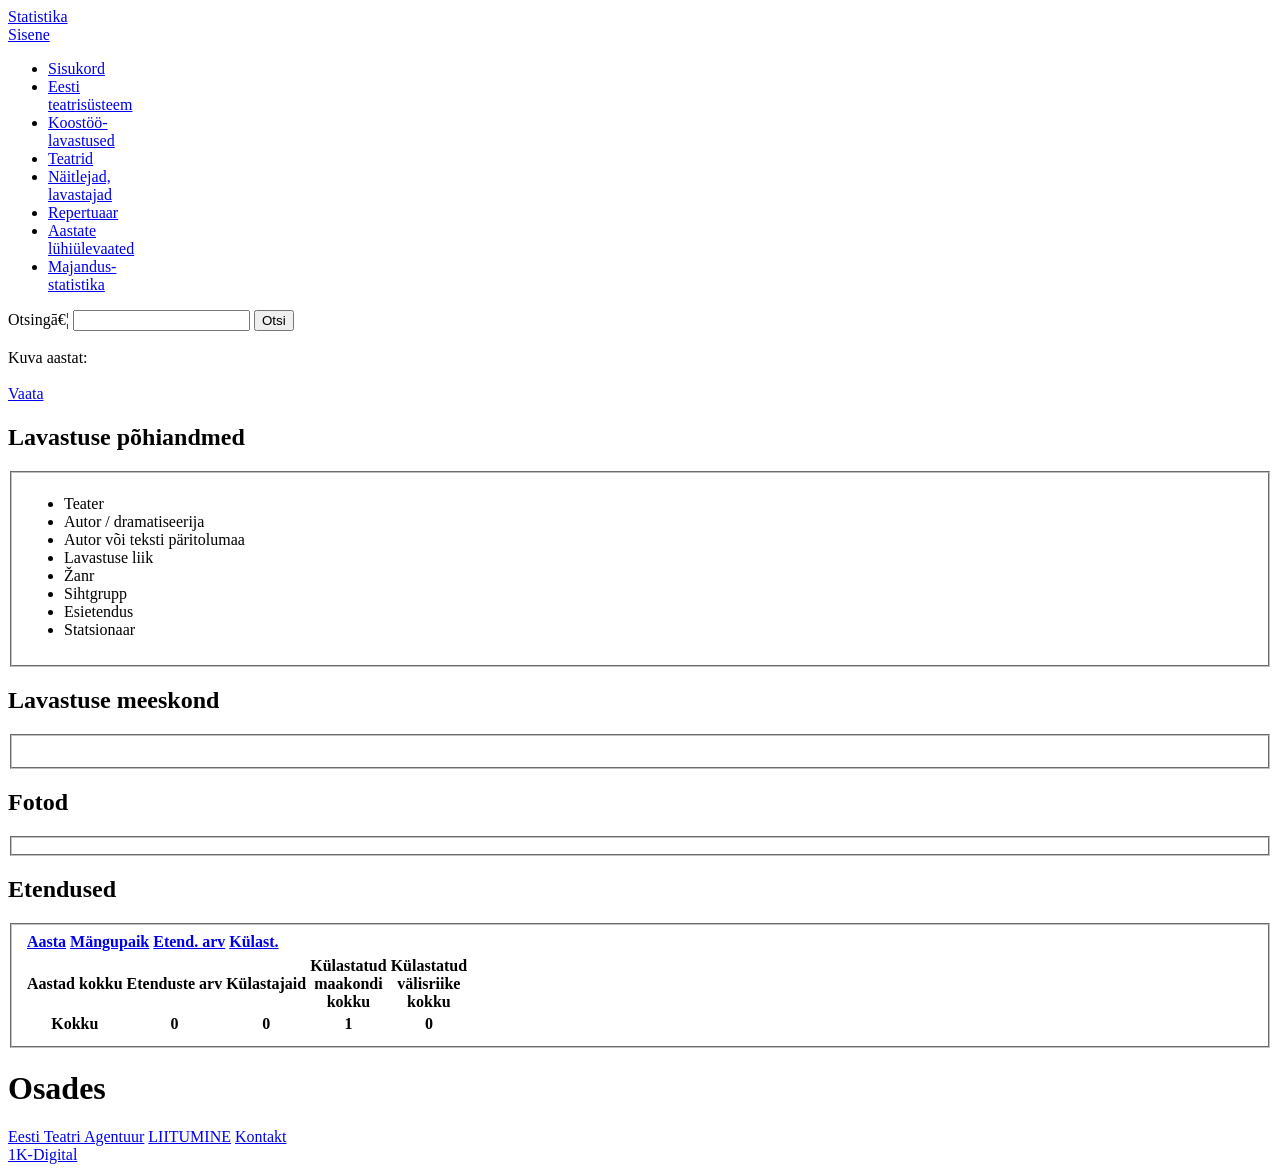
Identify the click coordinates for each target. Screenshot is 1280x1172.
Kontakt (261, 1136)
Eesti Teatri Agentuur (76, 1136)
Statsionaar (99, 629)
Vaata (26, 393)
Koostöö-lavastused (81, 131)
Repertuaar (83, 212)
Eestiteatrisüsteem (90, 95)
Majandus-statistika (82, 275)
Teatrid (70, 158)
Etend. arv (189, 941)
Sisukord (76, 68)
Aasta (46, 941)
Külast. (253, 941)
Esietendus (98, 611)
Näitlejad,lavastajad (80, 185)
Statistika (38, 16)
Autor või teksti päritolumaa (154, 539)
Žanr (79, 575)
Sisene (29, 34)
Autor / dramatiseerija (134, 521)
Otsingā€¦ (38, 319)
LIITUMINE (189, 1136)
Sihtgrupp (95, 593)
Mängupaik (109, 941)
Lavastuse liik (108, 557)
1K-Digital (42, 1154)
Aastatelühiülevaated (91, 239)
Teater (84, 503)
